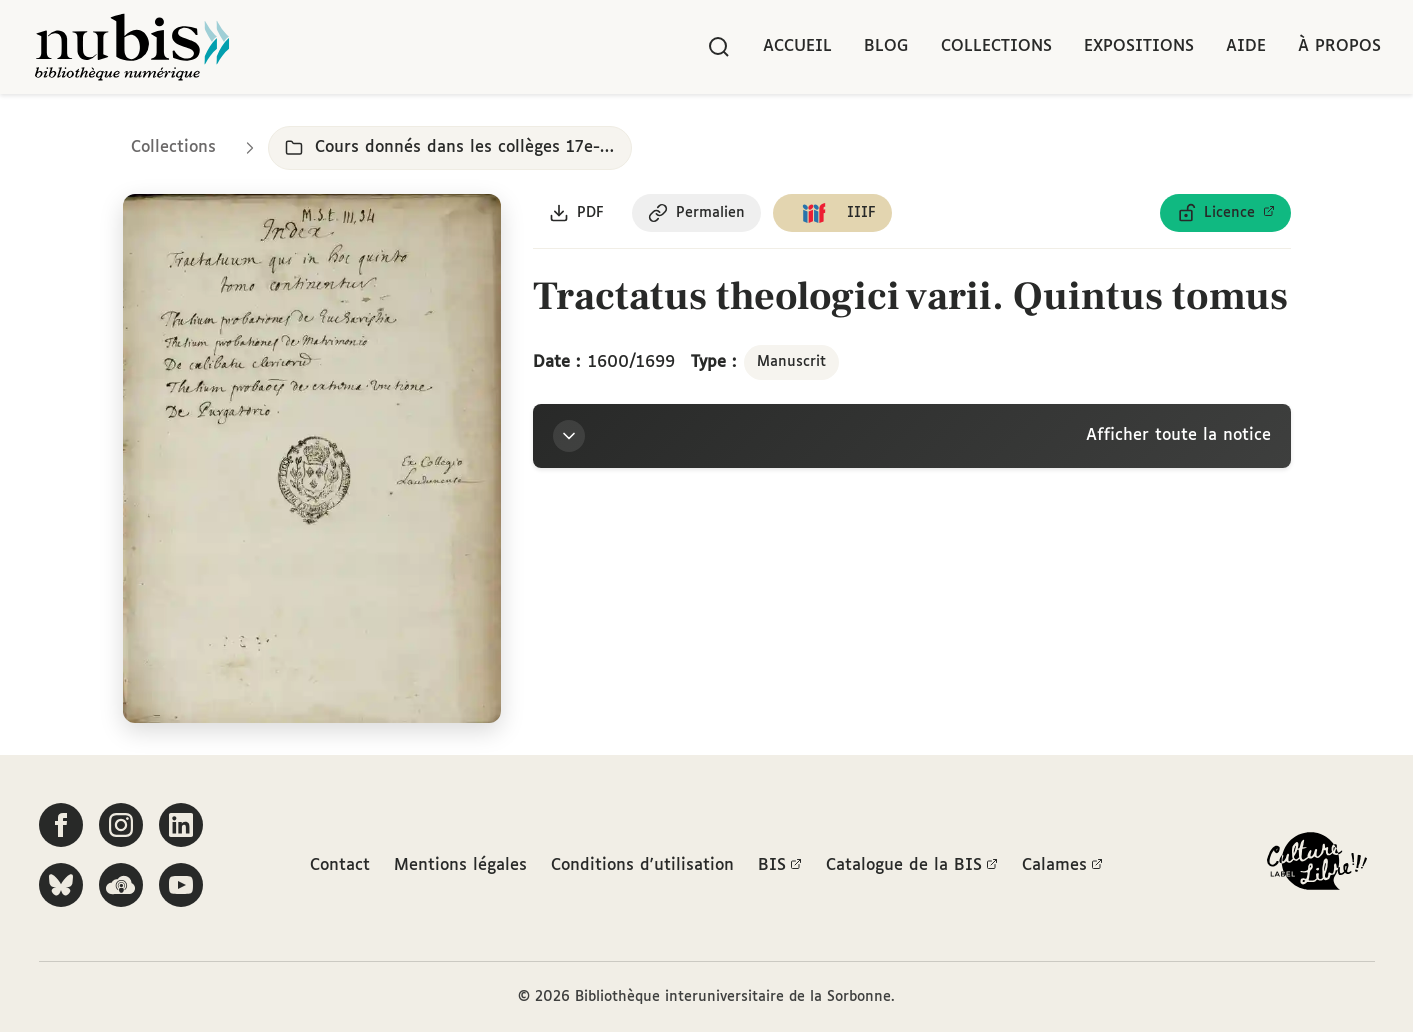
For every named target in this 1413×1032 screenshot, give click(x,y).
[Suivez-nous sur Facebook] (61, 825)
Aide (1246, 46)
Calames (1062, 866)
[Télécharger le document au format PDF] (576, 213)
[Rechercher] (719, 47)
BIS (780, 866)
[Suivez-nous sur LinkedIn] (181, 825)
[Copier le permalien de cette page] (696, 213)
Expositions (1139, 46)
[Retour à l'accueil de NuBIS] (132, 47)
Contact (340, 865)
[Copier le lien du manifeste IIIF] (832, 213)
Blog (886, 46)
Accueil (797, 46)
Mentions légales (460, 865)
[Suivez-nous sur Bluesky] (61, 885)
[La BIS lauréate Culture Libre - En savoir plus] (1317, 865)
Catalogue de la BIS (912, 866)
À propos (1339, 46)
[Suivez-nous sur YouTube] (181, 885)
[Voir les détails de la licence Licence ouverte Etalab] (1225, 213)
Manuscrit (791, 362)
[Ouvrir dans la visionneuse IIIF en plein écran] (312, 459)
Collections (996, 46)
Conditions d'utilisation (642, 865)
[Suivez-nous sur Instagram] (121, 825)
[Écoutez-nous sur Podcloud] (121, 885)
